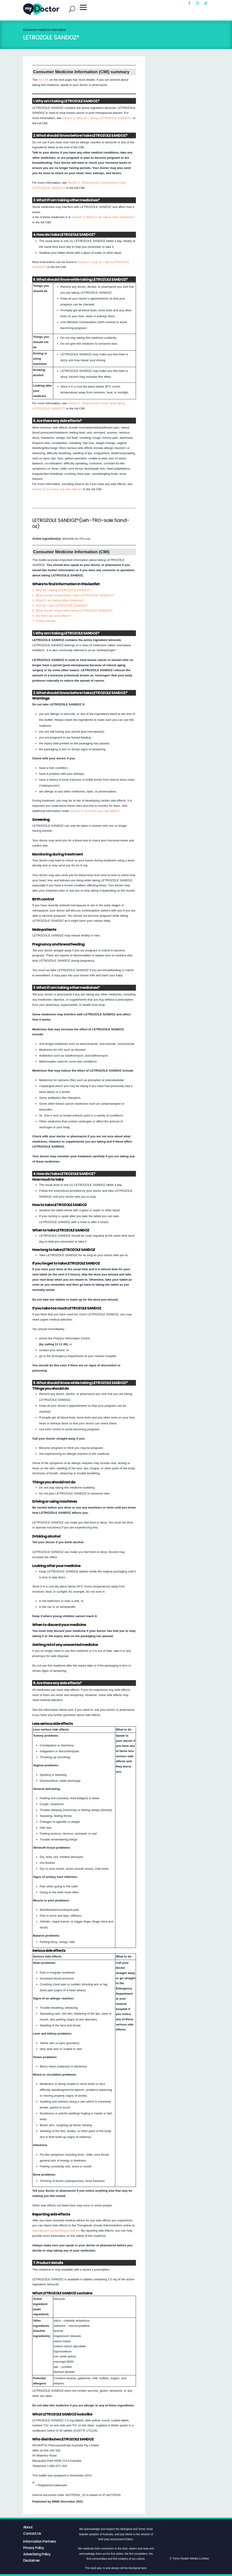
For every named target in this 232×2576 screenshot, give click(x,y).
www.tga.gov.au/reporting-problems (56, 2230)
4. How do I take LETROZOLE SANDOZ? (60, 605)
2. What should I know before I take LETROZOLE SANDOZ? (73, 595)
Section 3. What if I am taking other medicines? (103, 217)
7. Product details (44, 621)
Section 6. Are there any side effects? (57, 489)
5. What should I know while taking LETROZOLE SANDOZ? (72, 610)
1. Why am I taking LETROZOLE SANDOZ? (61, 590)
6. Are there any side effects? (51, 615)
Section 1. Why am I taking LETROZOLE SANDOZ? (97, 118)
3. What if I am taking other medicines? (58, 600)
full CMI (43, 79)
